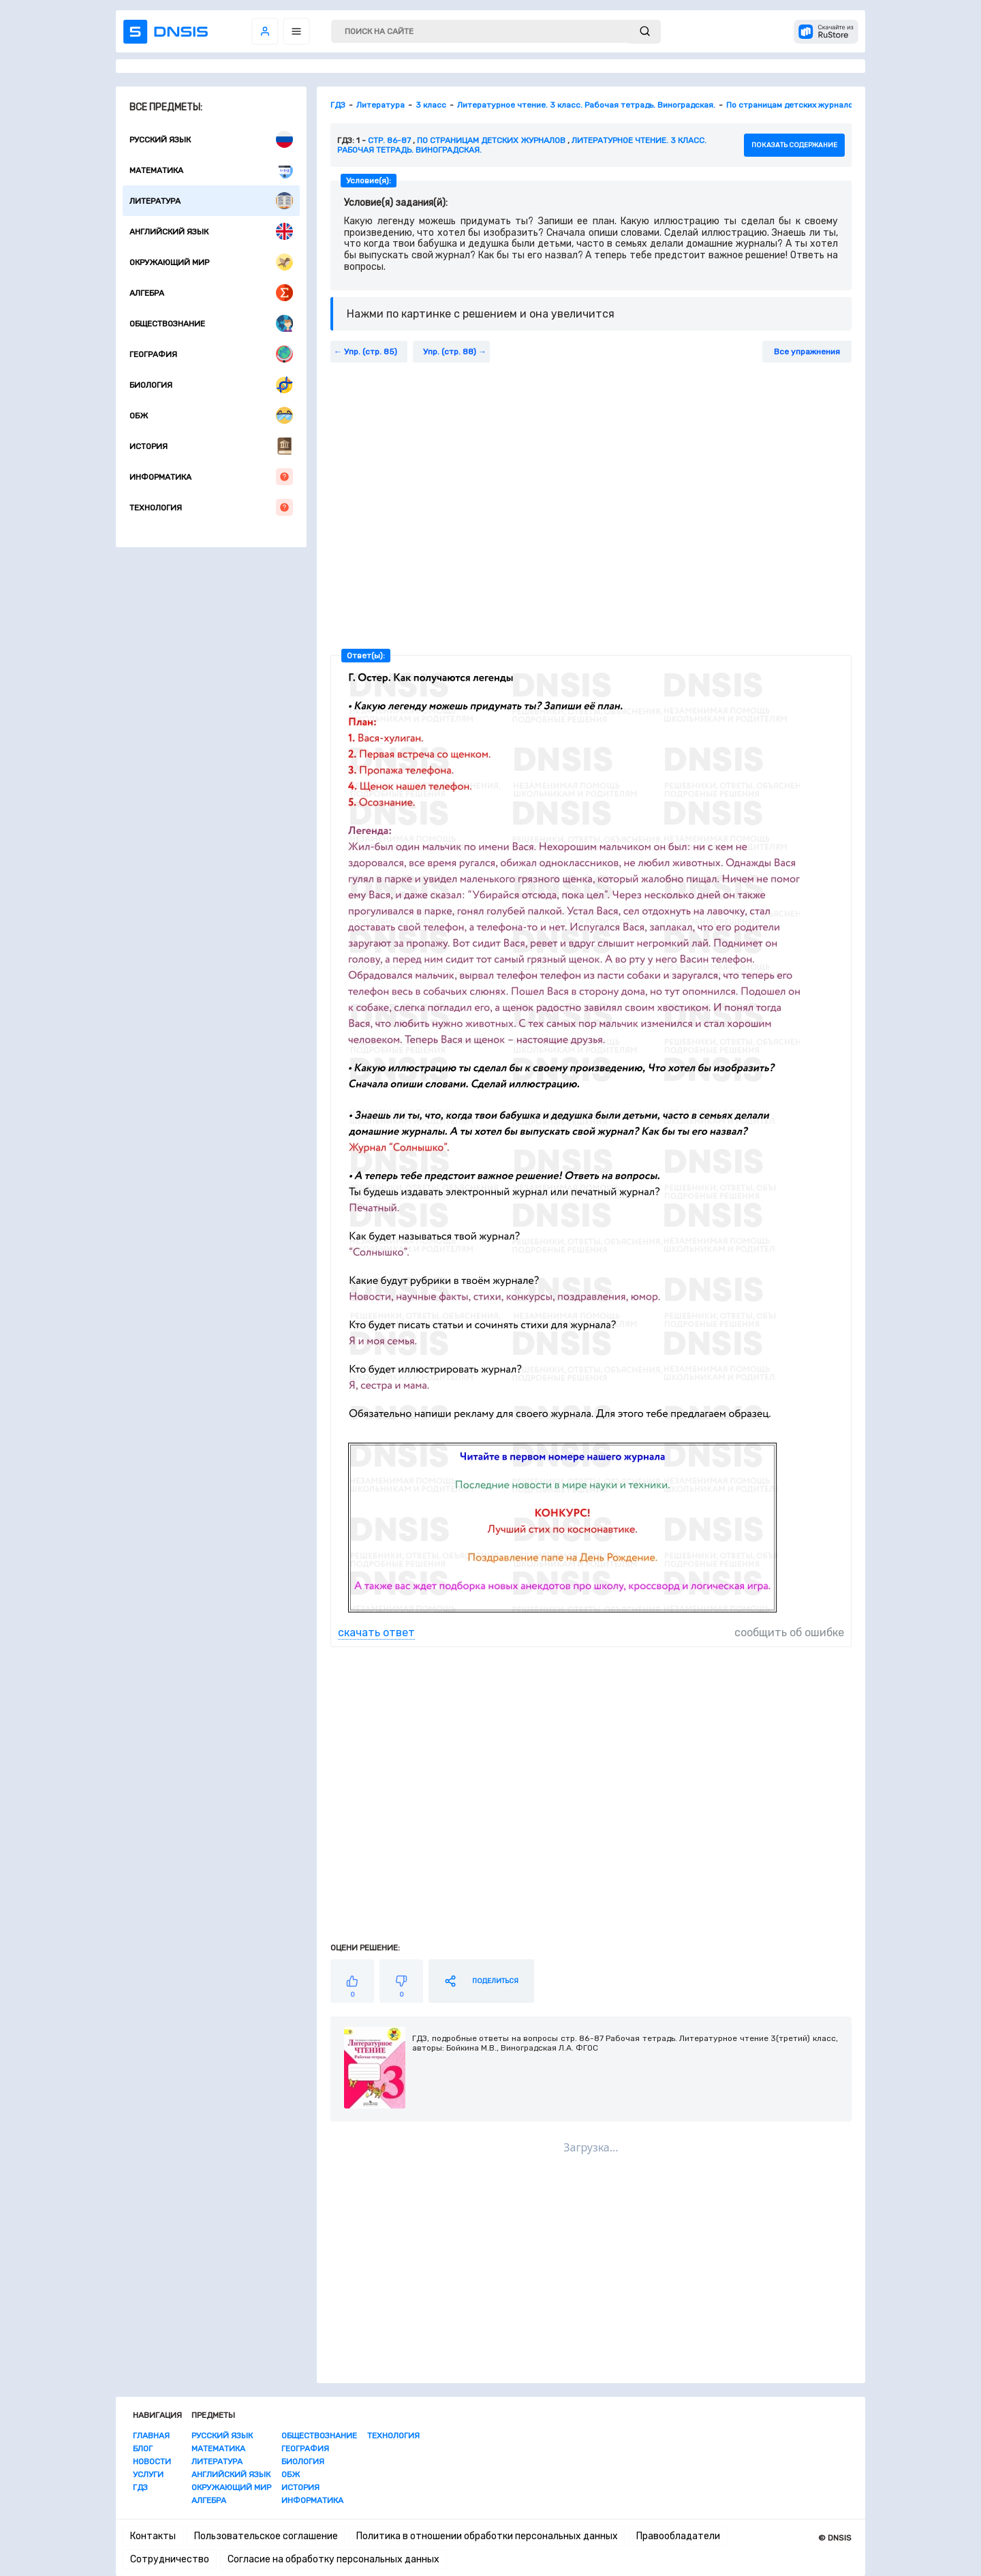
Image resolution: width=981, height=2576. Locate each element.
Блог (143, 2448)
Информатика (211, 476)
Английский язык (211, 231)
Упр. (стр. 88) (449, 351)
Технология (211, 507)
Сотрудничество (169, 2559)
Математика (211, 170)
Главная (151, 2435)
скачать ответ (376, 1632)
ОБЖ (211, 415)
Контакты (153, 2536)
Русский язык (211, 139)
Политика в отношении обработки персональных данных (487, 2536)
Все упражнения (807, 351)
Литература (211, 200)
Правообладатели (678, 2536)
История (211, 446)
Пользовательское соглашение (266, 2536)
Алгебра (211, 292)
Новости (152, 2461)
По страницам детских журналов (491, 140)
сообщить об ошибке (789, 1632)
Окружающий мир (211, 262)
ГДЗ (140, 2487)
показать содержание (794, 145)
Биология (211, 384)
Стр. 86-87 (389, 140)
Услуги (148, 2474)
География (211, 354)
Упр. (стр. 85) (370, 351)
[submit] (645, 32)
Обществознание (211, 323)
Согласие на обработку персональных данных (333, 2559)
